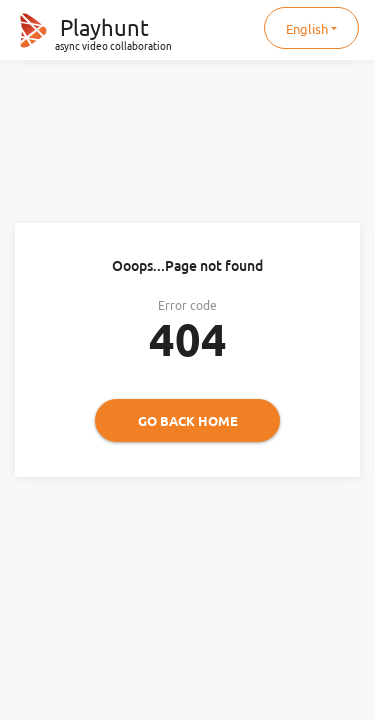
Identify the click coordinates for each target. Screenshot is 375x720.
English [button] (307, 29)
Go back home (188, 421)
